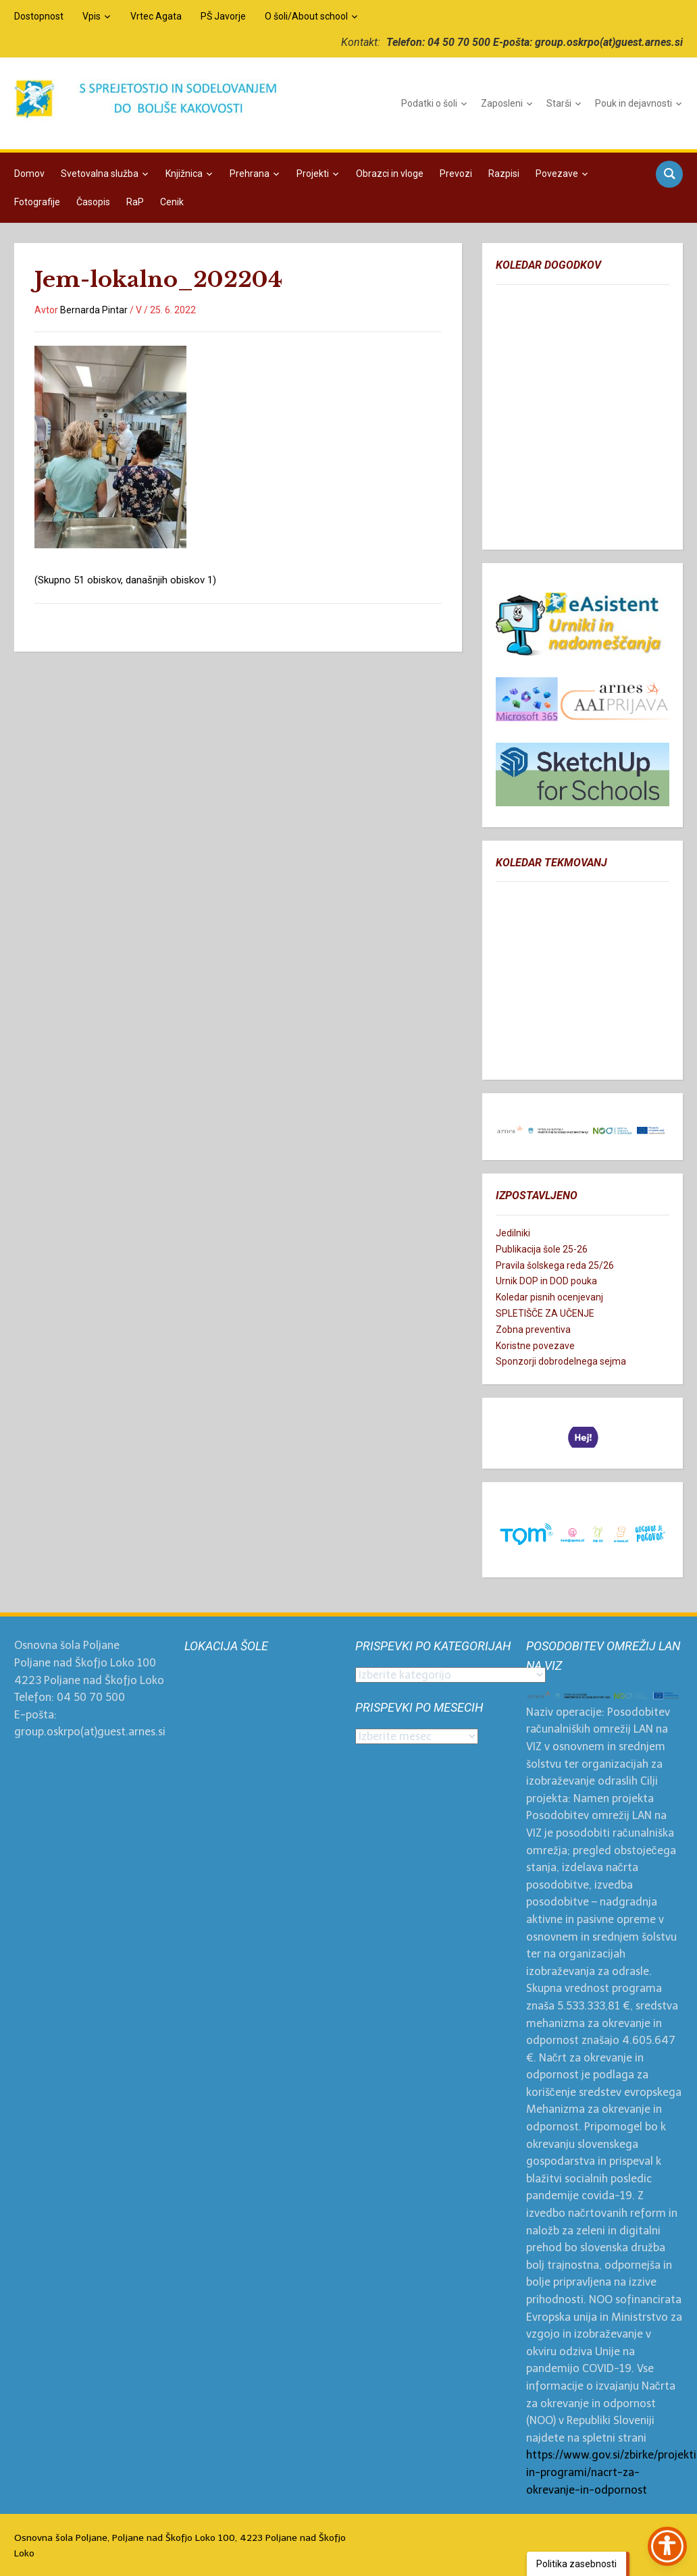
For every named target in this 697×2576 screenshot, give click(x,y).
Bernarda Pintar (94, 310)
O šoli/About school (306, 16)
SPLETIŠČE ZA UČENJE (545, 1313)
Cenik (172, 201)
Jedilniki (513, 1233)
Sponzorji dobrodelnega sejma (561, 1361)
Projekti (312, 173)
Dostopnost (38, 16)
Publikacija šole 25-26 (542, 1249)
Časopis (93, 201)
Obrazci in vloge (389, 173)
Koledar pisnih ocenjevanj (549, 1297)
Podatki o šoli (429, 103)
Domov (29, 173)
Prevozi (456, 173)
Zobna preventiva (533, 1329)
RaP (135, 201)
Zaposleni (502, 103)
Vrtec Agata (156, 16)
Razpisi (503, 173)
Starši (558, 103)
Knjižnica (184, 173)
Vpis (91, 16)
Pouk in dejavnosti (633, 103)
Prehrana (249, 173)
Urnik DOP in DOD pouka (546, 1281)
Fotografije (37, 201)
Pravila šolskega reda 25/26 (555, 1265)
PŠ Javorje (223, 16)
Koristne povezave (535, 1345)
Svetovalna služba (99, 173)
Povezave (557, 173)
